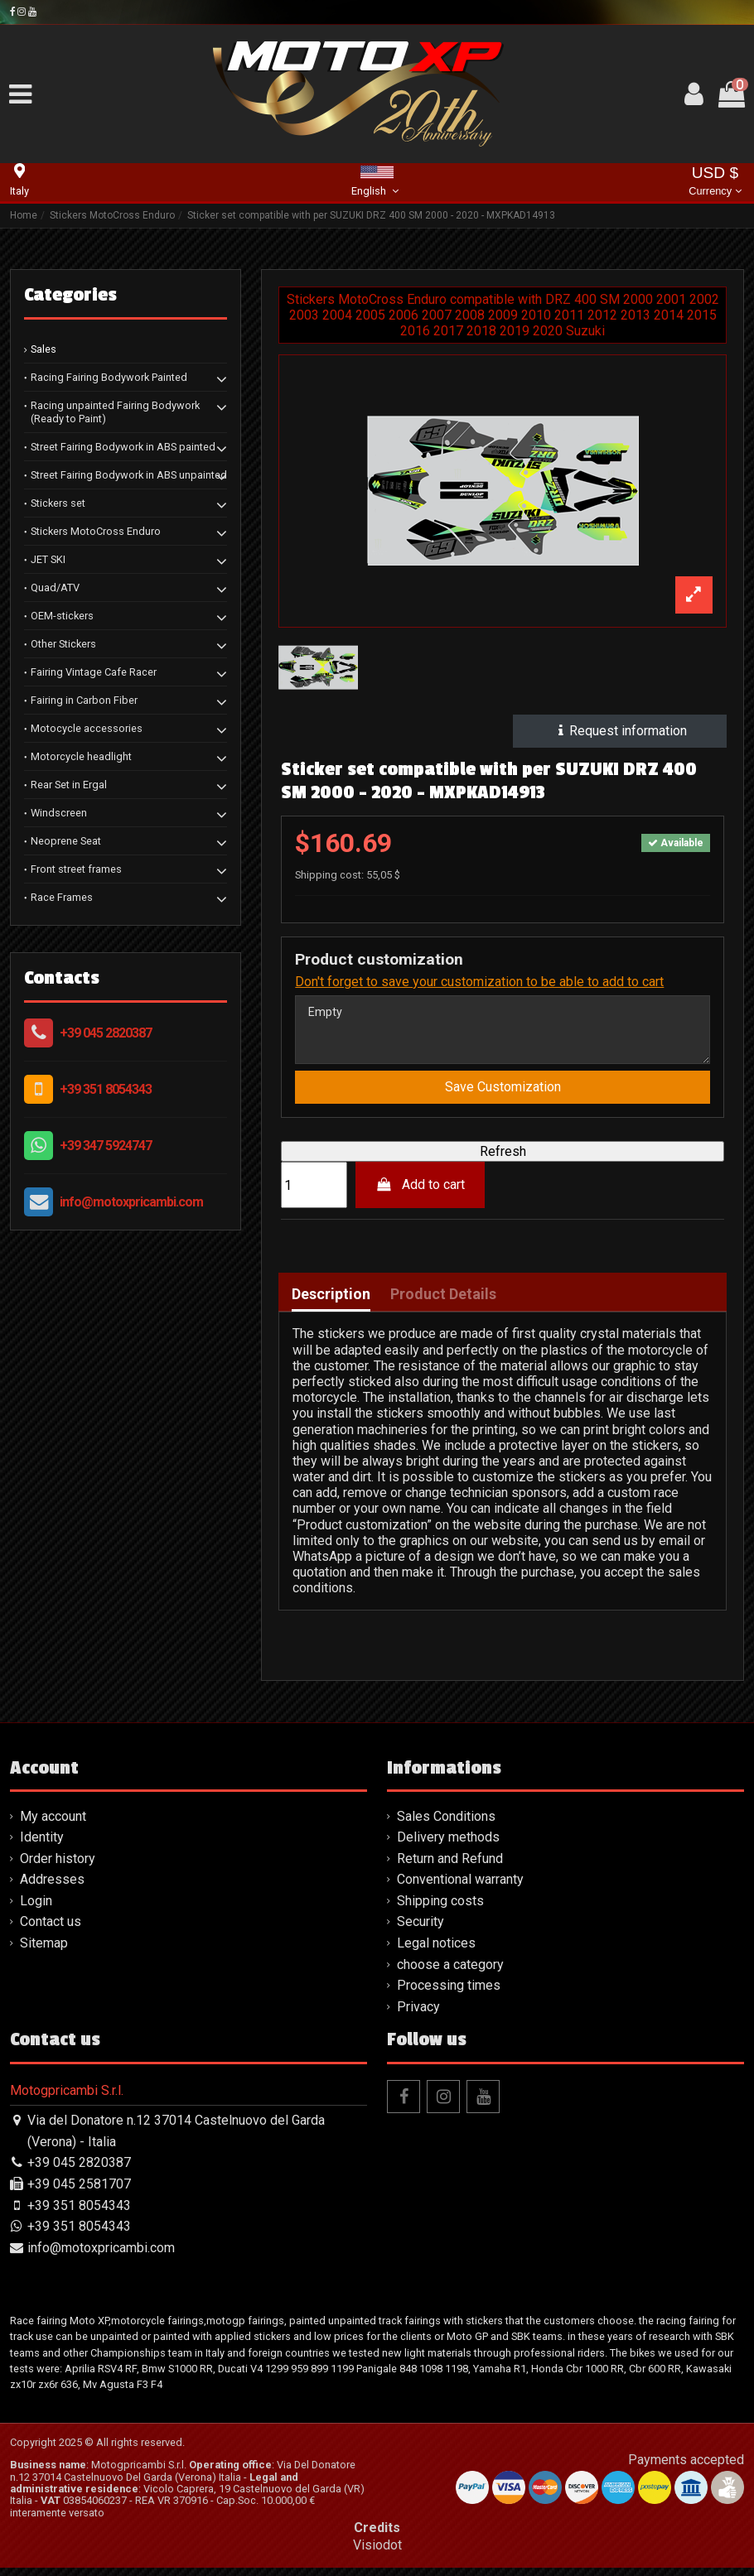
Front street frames (76, 869)
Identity (42, 1845)
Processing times (448, 1993)
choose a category (450, 1973)
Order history (57, 1867)
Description (331, 1302)
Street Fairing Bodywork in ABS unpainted (129, 475)
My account (53, 1824)
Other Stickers (63, 644)
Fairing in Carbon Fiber (84, 700)
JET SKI (48, 559)
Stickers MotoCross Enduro (96, 531)
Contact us (50, 1930)
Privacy (418, 2015)
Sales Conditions (446, 1824)
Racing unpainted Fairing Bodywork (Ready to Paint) (115, 412)
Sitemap (44, 1951)
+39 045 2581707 (79, 2192)
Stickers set (58, 503)
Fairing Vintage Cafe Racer (94, 672)
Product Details (443, 1302)
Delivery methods (448, 1845)
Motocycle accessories (87, 728)
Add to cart (420, 1193)
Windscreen (59, 813)
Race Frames (62, 897)
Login (36, 1909)
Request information (620, 731)
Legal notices (436, 1951)
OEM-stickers (62, 615)
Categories (70, 295)
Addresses (52, 1887)
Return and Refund (450, 1867)
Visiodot (377, 2553)
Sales (43, 349)
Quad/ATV (55, 587)
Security (420, 1930)
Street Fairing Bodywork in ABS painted (123, 447)
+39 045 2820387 (106, 1033)
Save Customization (503, 1095)
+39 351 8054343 (106, 1089)
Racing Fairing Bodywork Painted (109, 377)
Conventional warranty (460, 1887)
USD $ (715, 182)
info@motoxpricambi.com (131, 1202)
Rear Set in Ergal (69, 784)
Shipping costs (440, 1909)
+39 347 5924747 (106, 1145)
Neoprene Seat (66, 841)
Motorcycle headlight (81, 756)
